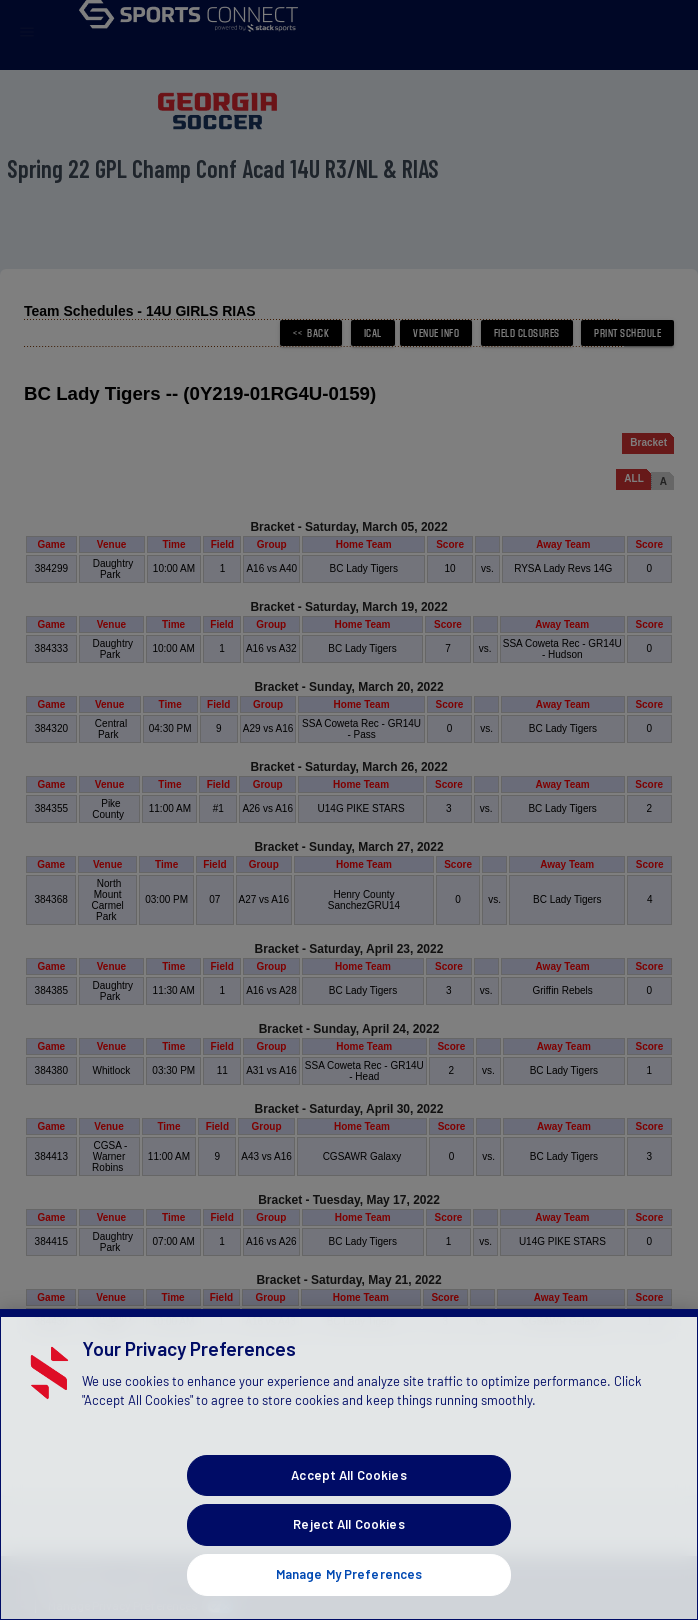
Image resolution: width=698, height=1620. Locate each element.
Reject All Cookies (348, 1563)
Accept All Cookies (348, 1514)
